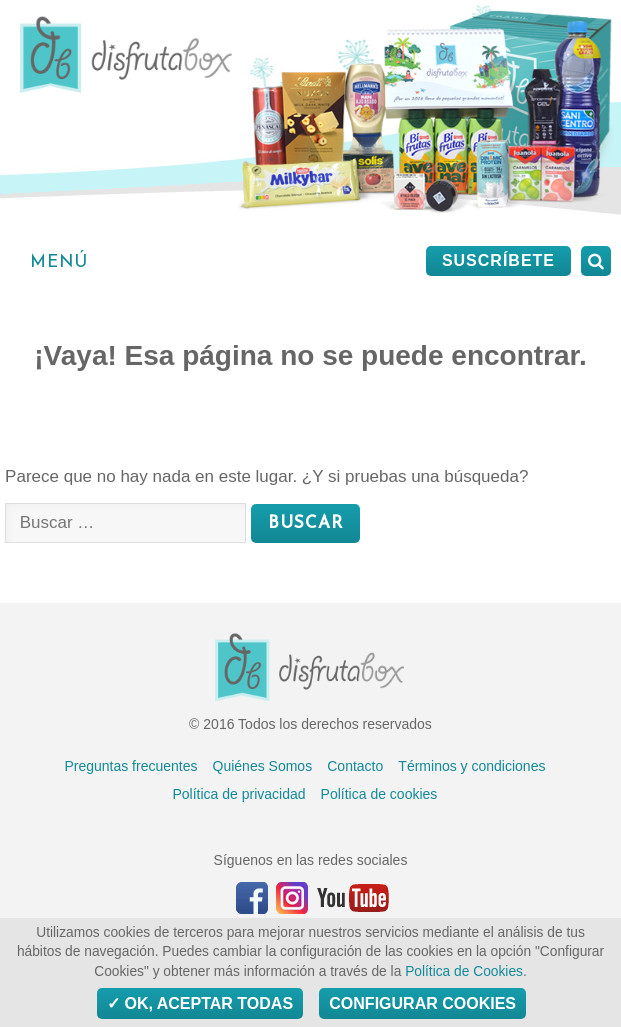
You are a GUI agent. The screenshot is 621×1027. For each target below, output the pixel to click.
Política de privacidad (238, 794)
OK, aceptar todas (200, 1003)
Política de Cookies (464, 971)
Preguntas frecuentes (130, 766)
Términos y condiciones (471, 766)
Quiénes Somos (263, 766)
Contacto (355, 766)
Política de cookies (379, 794)
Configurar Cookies (422, 1003)
